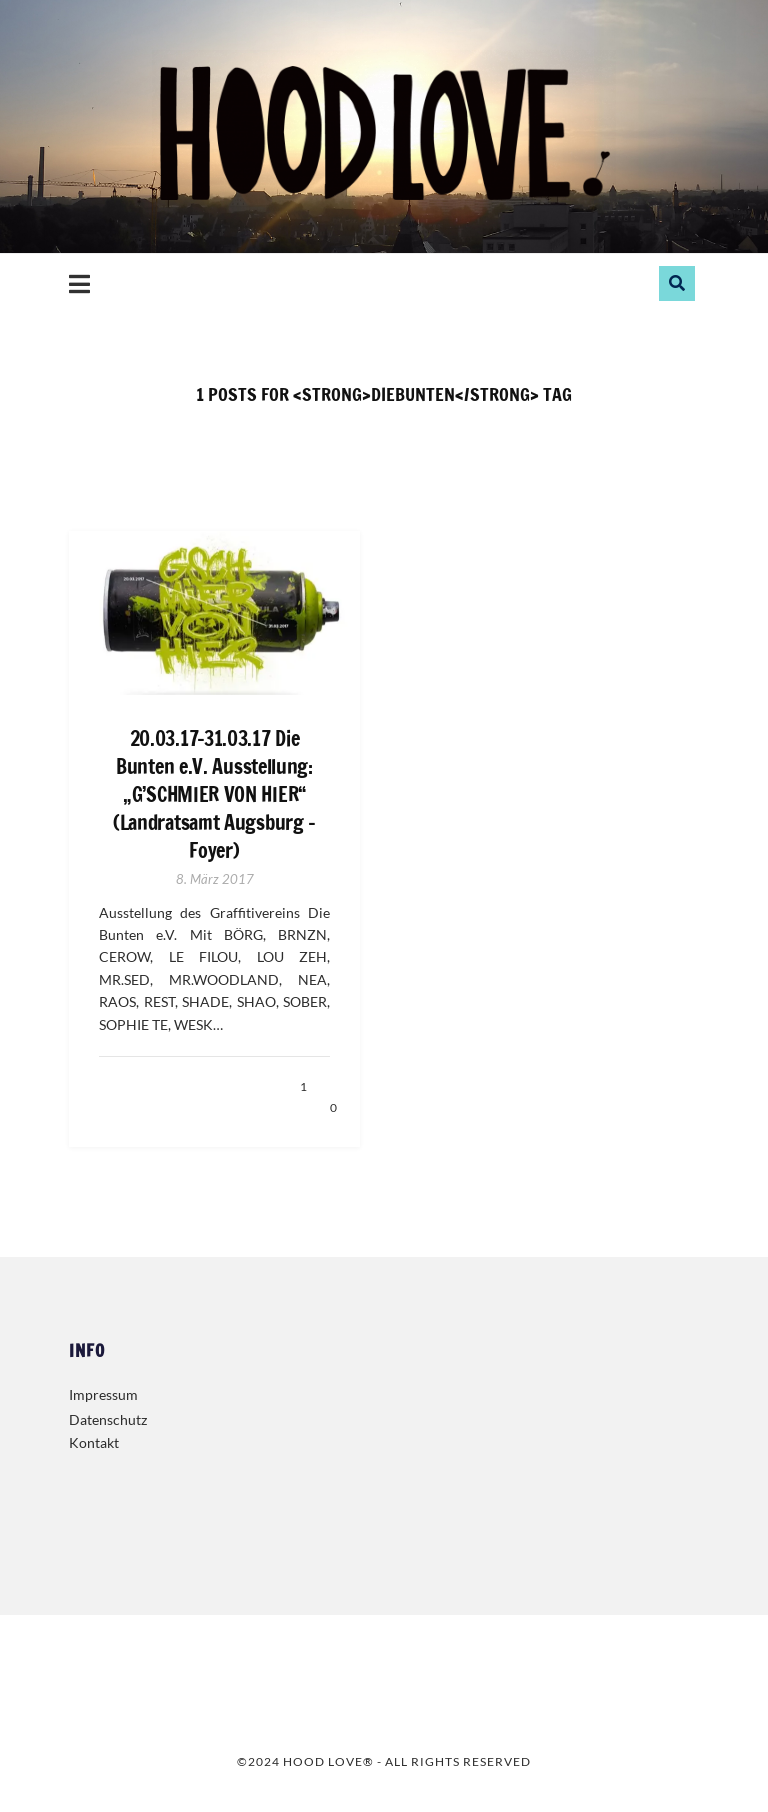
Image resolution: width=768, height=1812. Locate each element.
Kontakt (94, 1442)
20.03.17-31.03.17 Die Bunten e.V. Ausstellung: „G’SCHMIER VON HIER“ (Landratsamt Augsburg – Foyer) (214, 795)
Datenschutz (108, 1419)
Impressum (103, 1394)
